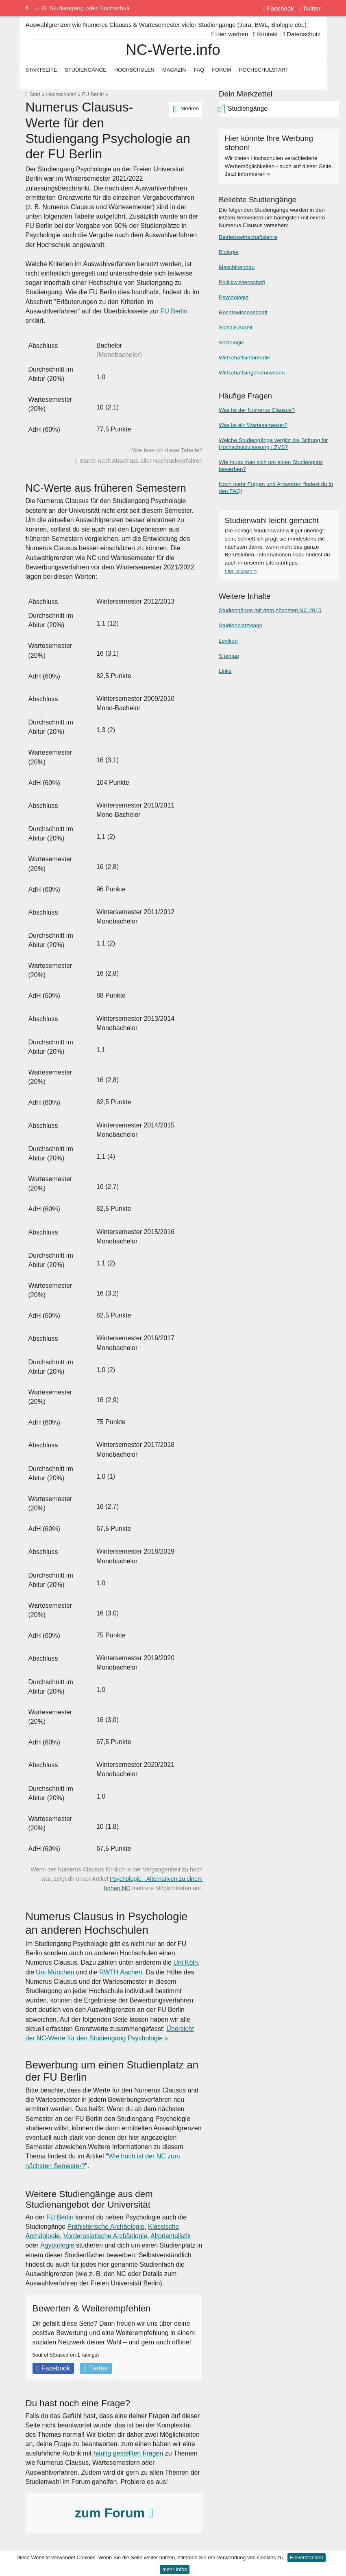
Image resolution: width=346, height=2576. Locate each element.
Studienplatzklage (240, 625)
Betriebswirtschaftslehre (248, 237)
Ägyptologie (57, 2245)
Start (34, 94)
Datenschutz (301, 34)
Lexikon (228, 641)
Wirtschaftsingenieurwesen (252, 373)
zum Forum (114, 2513)
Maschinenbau (237, 267)
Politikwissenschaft (242, 282)
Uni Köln (185, 1962)
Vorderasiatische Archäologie (105, 2235)
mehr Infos (174, 2569)
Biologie (228, 252)
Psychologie (233, 297)
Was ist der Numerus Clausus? (257, 410)
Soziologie (231, 342)
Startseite (41, 70)
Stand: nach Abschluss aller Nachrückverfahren (141, 460)
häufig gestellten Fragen (128, 2453)
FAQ (199, 70)
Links (225, 671)
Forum (221, 70)
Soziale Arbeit (235, 327)
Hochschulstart (263, 70)
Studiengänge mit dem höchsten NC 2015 (270, 610)
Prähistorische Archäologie (105, 2226)
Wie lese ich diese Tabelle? (167, 450)
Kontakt (265, 34)
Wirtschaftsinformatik (244, 358)
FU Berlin (93, 94)
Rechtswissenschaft (243, 312)
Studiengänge (85, 70)
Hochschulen (61, 94)
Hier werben (229, 34)
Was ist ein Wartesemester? (253, 425)
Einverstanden (306, 2557)
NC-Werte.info (173, 50)
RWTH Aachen (120, 1972)
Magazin (174, 70)
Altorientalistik (170, 2235)
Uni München (55, 1972)
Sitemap (229, 656)
